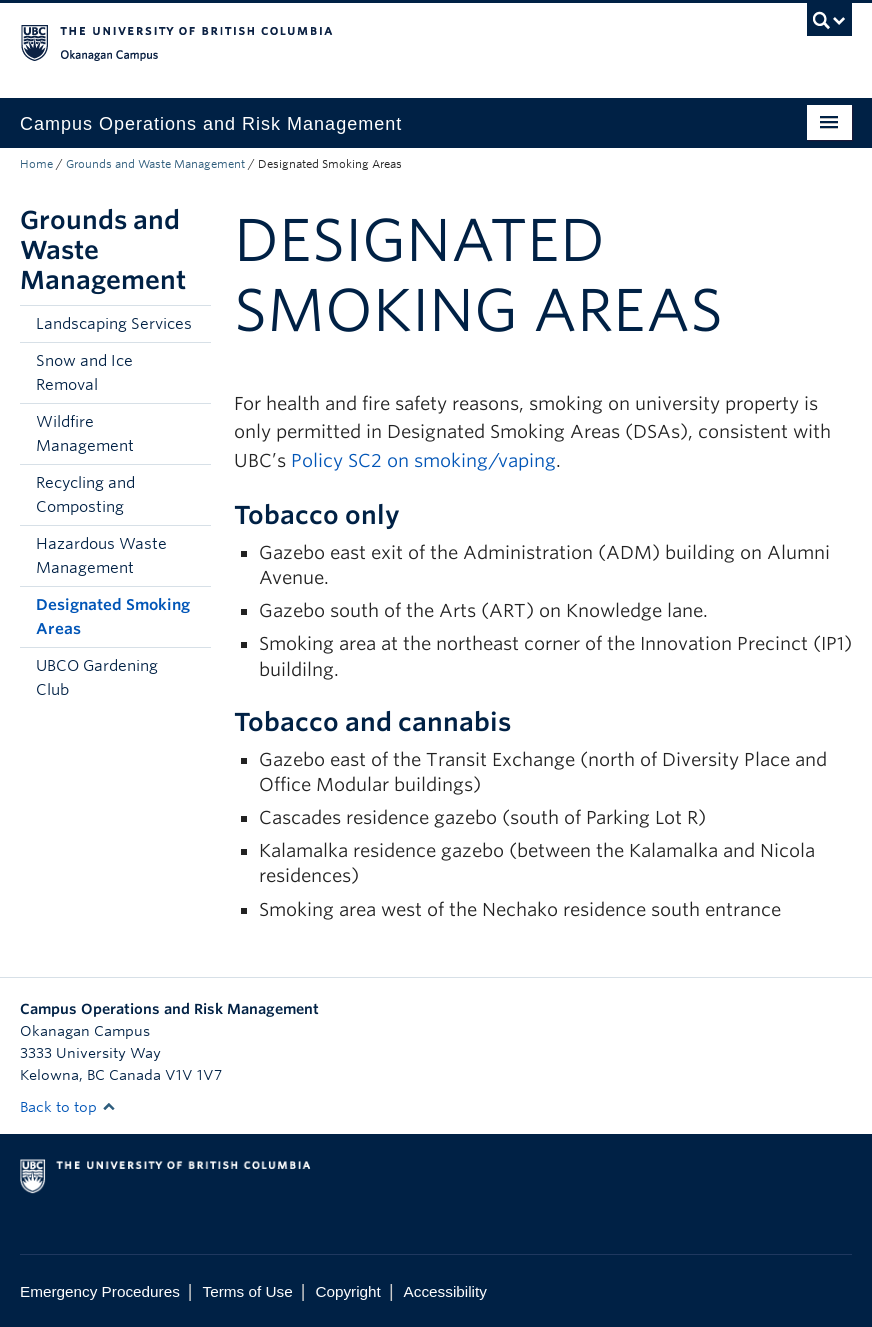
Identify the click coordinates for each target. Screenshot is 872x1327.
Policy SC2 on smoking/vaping (423, 460)
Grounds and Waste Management (155, 164)
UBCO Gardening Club (97, 678)
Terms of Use (248, 1291)
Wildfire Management (85, 434)
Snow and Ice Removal (84, 373)
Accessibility (445, 1291)
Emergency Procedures (100, 1291)
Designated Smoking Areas (113, 617)
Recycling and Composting (85, 495)
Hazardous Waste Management (101, 556)
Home (36, 164)
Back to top (68, 1107)
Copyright (347, 1291)
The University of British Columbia (373, 41)
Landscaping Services (114, 324)
